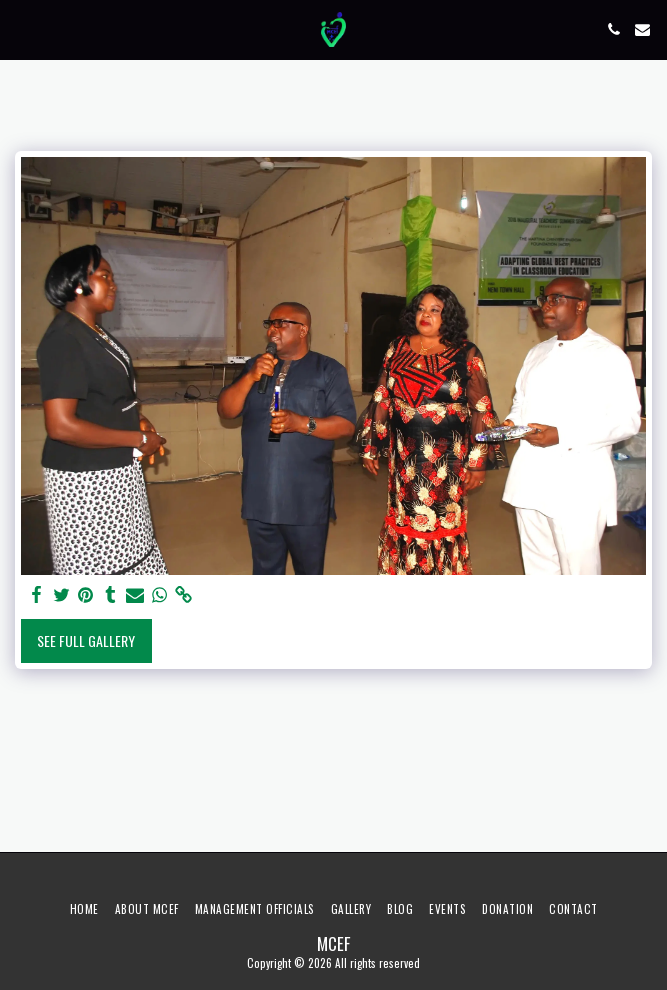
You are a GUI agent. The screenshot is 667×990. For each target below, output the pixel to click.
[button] (22, 29)
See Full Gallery (86, 640)
